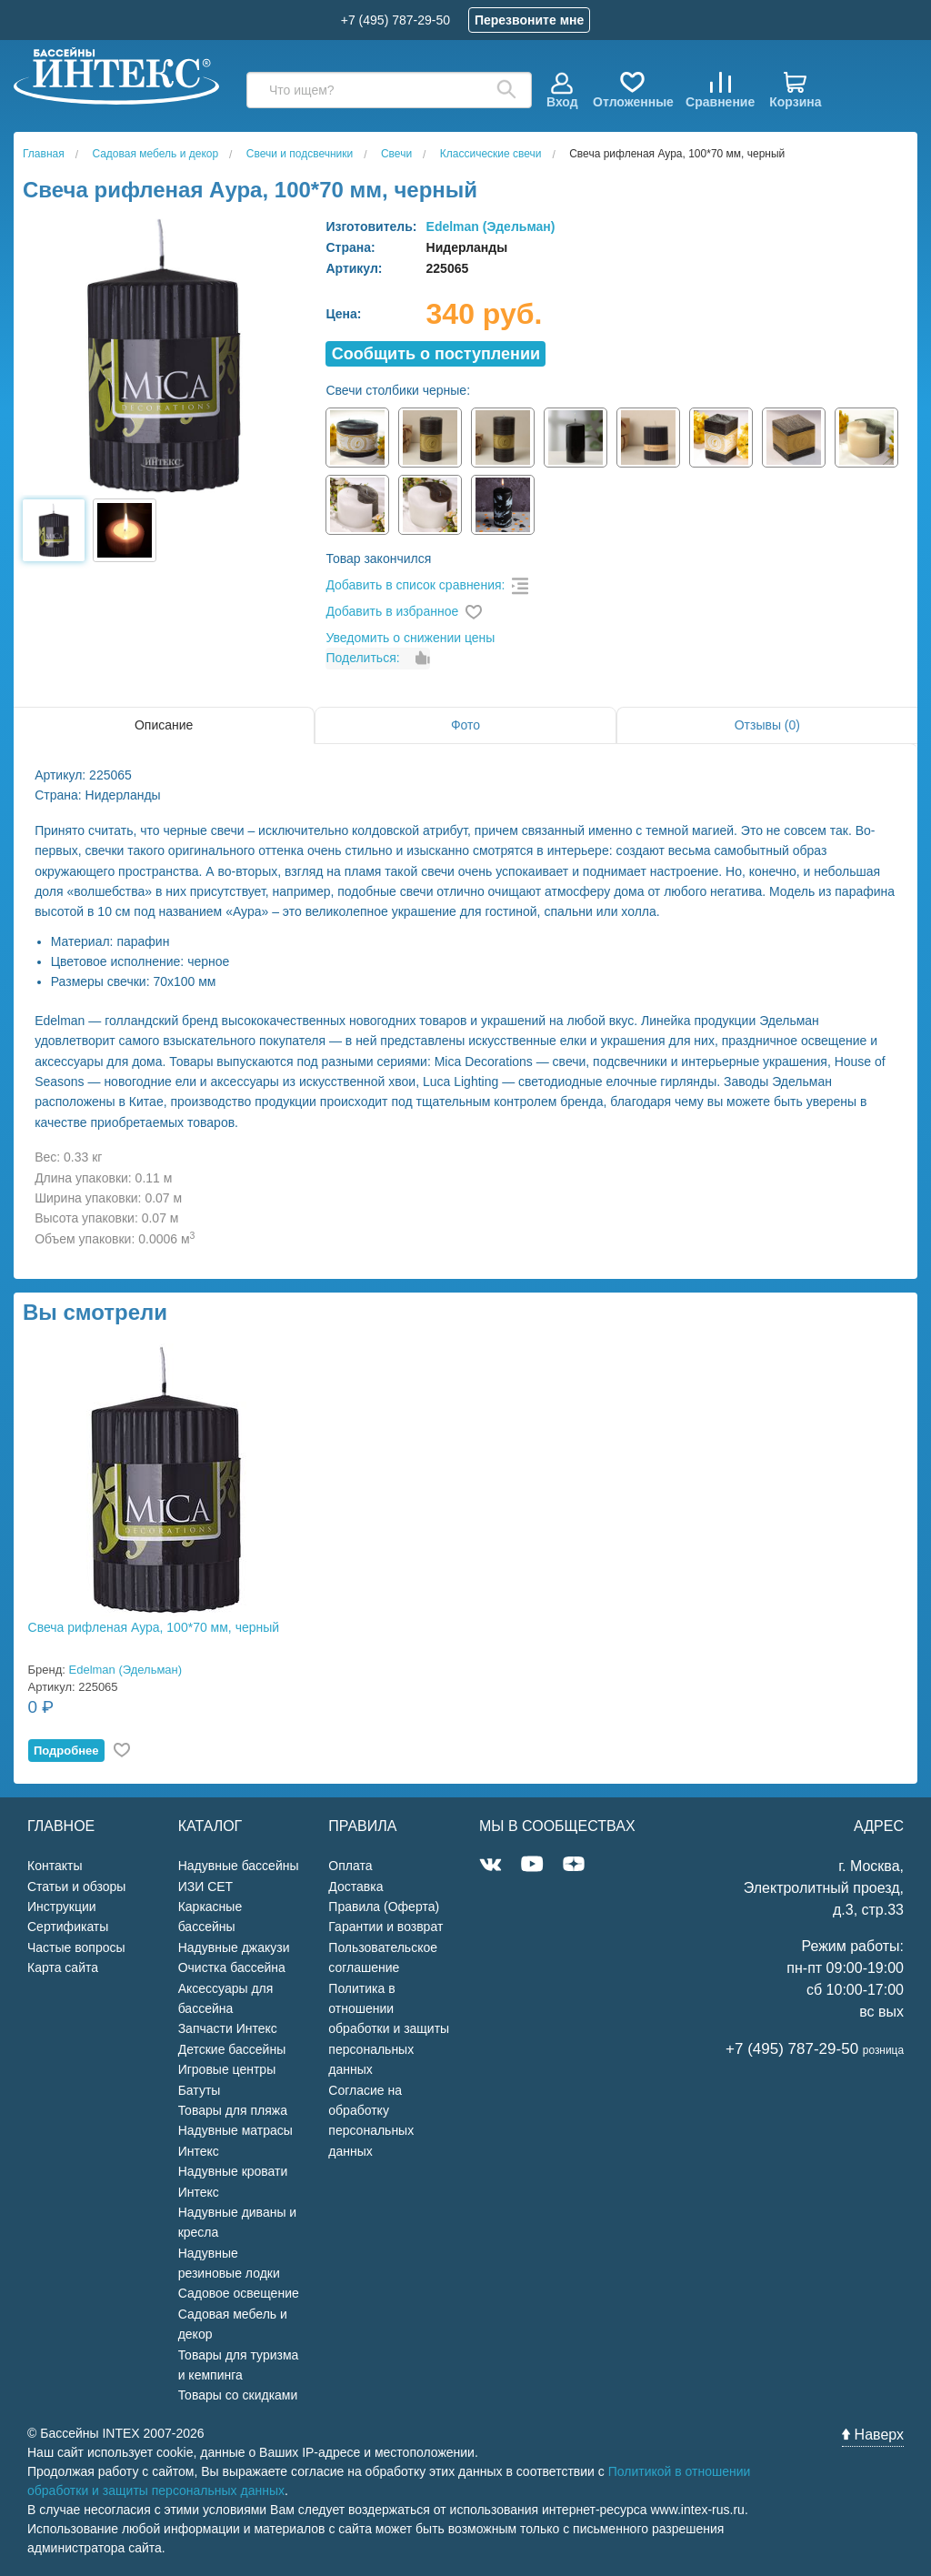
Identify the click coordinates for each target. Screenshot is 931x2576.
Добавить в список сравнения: (415, 585)
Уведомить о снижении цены (410, 637)
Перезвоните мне (529, 20)
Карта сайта (62, 1967)
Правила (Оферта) (383, 1906)
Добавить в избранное (391, 611)
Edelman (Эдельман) (491, 226)
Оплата (350, 1865)
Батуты (199, 2090)
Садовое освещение (238, 2293)
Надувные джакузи (234, 1947)
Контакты (54, 1865)
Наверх (873, 2434)
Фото (465, 725)
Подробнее (66, 1750)
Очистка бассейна (231, 1967)
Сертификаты (67, 1926)
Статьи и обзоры (76, 1886)
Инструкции (61, 1906)
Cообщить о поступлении (436, 354)
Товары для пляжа (232, 2110)
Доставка (355, 1886)
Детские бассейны (232, 2049)
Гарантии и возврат (385, 1926)
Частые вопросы (76, 1947)
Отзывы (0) (767, 725)
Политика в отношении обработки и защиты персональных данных (388, 2029)
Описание (164, 725)
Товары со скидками (238, 2395)
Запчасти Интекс (227, 2028)
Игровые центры (227, 2069)
